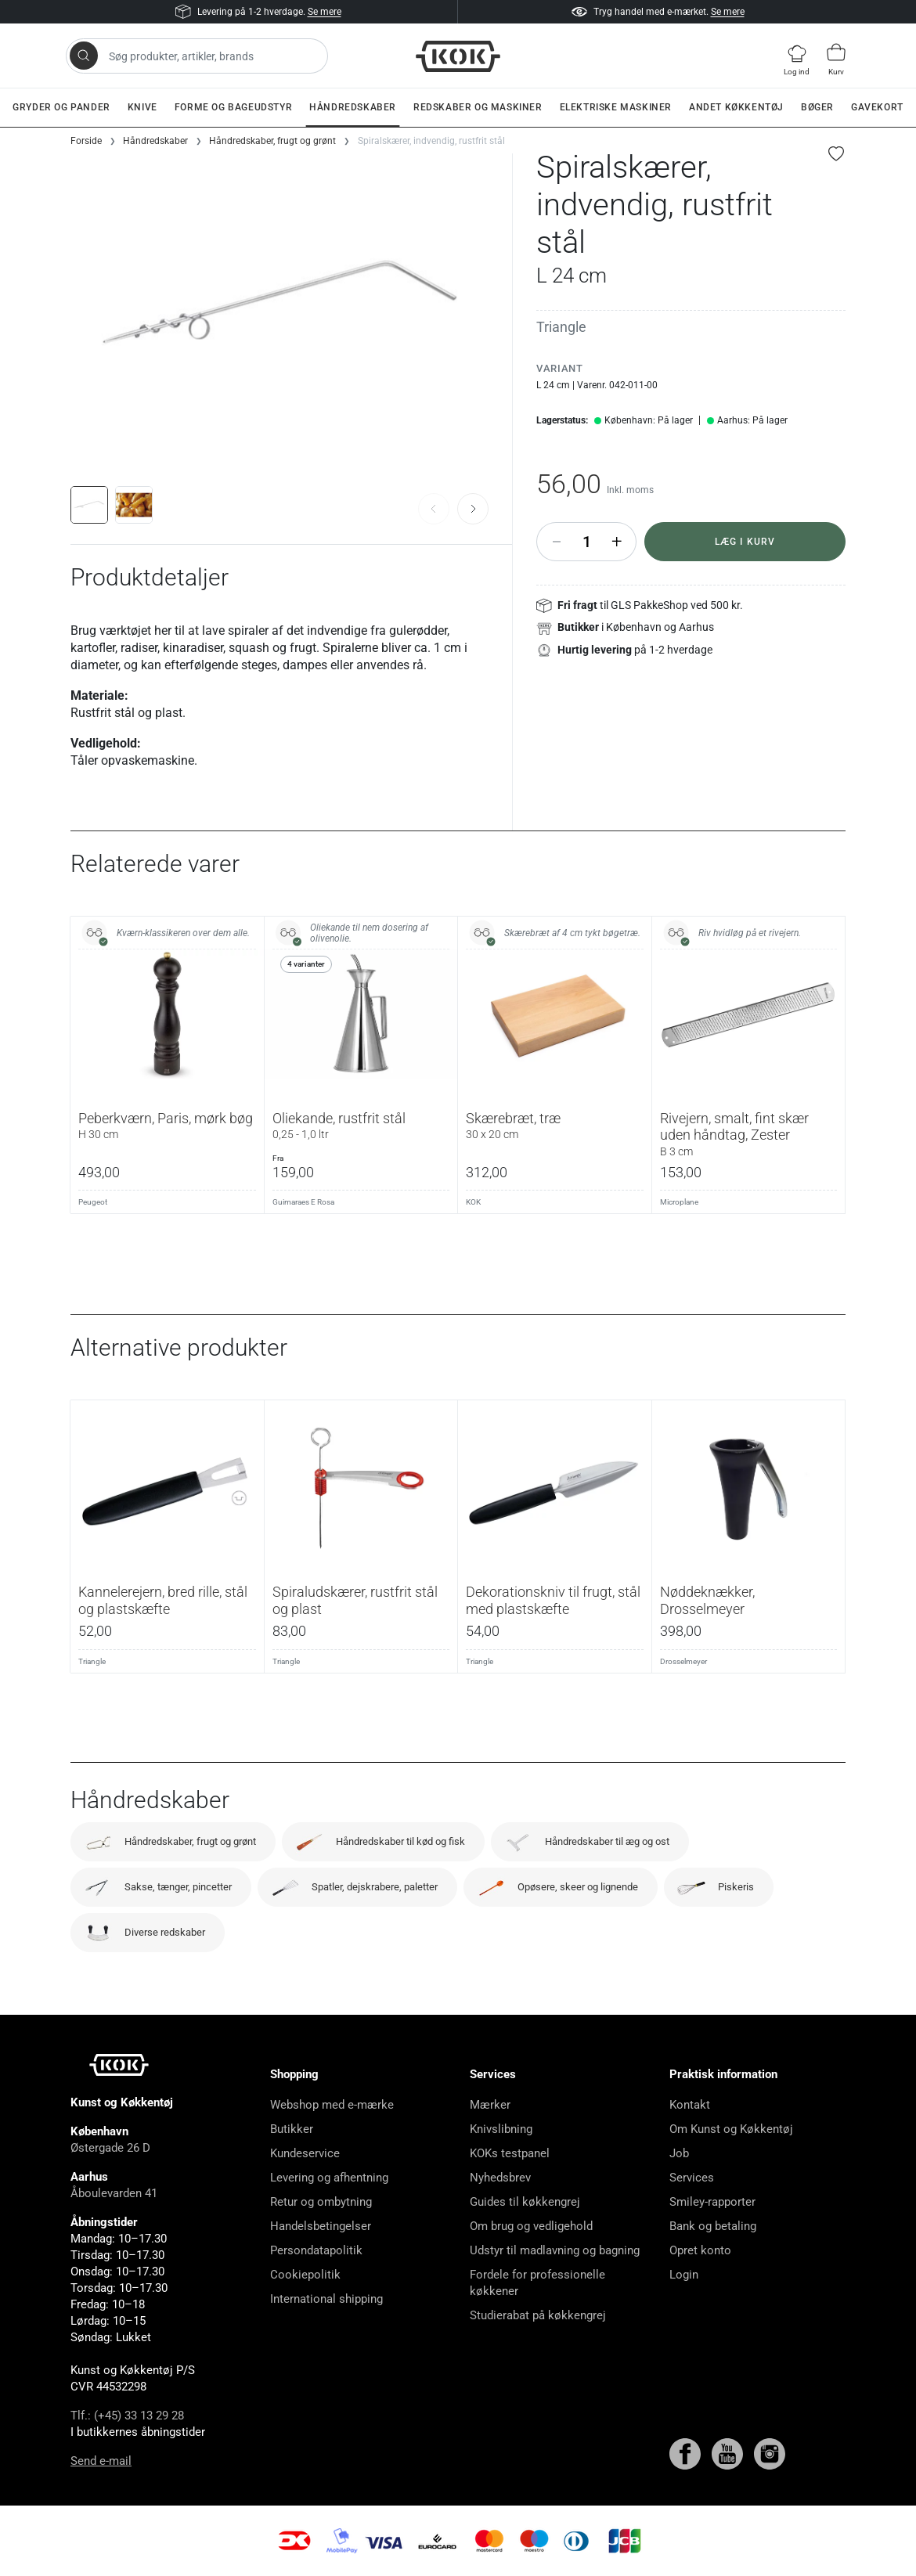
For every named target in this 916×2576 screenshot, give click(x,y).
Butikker (291, 2129)
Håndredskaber (352, 107)
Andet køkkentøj (736, 107)
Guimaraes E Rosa (303, 1202)
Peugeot (92, 1202)
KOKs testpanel (510, 2153)
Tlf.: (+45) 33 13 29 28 (127, 2415)
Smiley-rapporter (712, 2202)
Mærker (490, 2105)
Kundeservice (305, 2153)
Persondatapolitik (316, 2250)
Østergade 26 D (110, 2148)
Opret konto (700, 2250)
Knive (142, 107)
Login (683, 2275)
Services (691, 2178)
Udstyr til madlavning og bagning (555, 2250)
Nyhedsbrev (500, 2178)
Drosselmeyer (683, 1661)
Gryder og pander (61, 107)
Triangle (561, 327)
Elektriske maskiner (616, 107)
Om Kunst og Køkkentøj (731, 2129)
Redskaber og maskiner (478, 107)
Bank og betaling (712, 2226)
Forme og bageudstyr (233, 107)
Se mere (324, 11)
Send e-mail (101, 2461)
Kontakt (689, 2105)
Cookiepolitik (305, 2275)
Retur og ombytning (321, 2202)
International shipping (326, 2299)
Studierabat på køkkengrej (538, 2315)
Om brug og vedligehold (531, 2226)
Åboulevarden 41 (113, 2193)
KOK (473, 1202)
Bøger (817, 107)
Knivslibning (501, 2129)
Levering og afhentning (329, 2178)
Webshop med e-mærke (332, 2105)
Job (679, 2153)
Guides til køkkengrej (525, 2202)
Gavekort (877, 107)
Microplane (679, 1202)
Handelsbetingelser (320, 2226)
